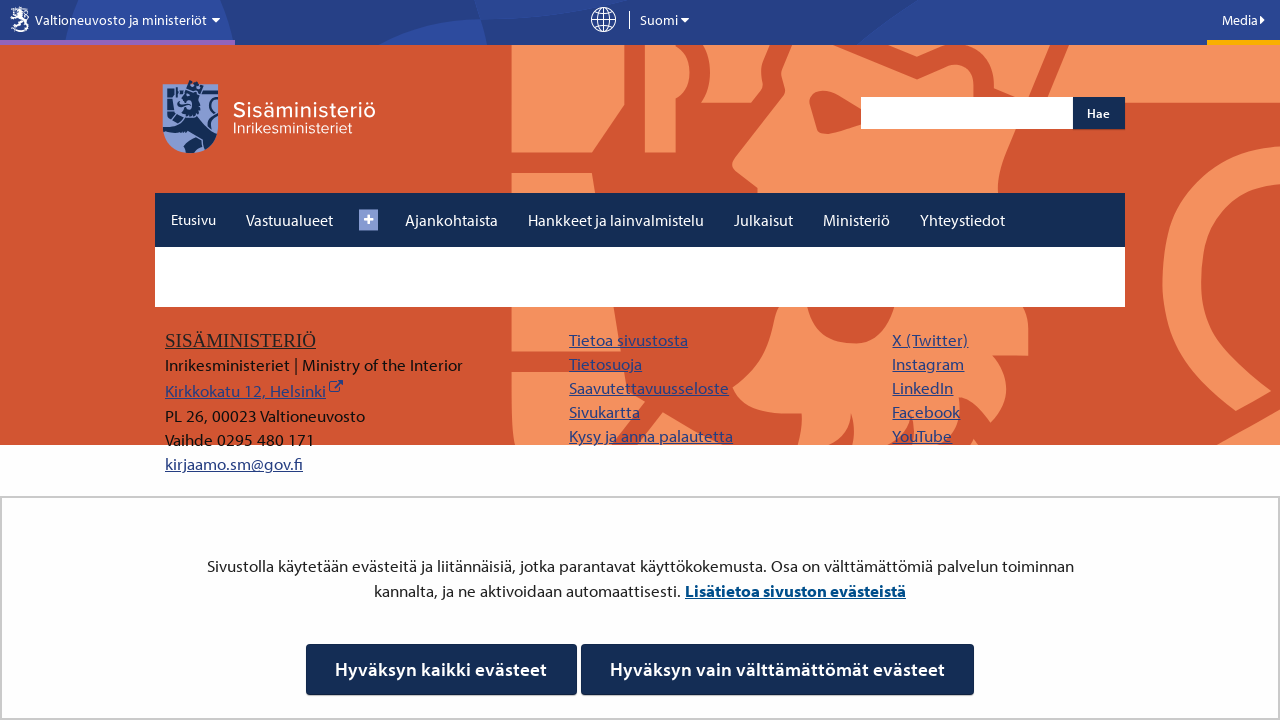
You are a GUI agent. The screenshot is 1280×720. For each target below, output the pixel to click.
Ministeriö (856, 220)
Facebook (926, 411)
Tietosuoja (605, 363)
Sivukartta (604, 411)
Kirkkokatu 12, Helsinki (245, 390)
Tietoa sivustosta (628, 339)
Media (1243, 20)
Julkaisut (763, 220)
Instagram (928, 363)
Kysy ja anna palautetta (651, 435)
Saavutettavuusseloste (649, 387)
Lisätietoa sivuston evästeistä (795, 590)
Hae (1098, 113)
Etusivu (193, 219)
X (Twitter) (930, 339)
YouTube (922, 435)
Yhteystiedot (962, 220)
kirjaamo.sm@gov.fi (234, 463)
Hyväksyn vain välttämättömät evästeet (777, 669)
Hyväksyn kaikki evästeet (441, 669)
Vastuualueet (289, 220)
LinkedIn (922, 387)
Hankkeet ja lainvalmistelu (616, 220)
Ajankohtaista (451, 220)
